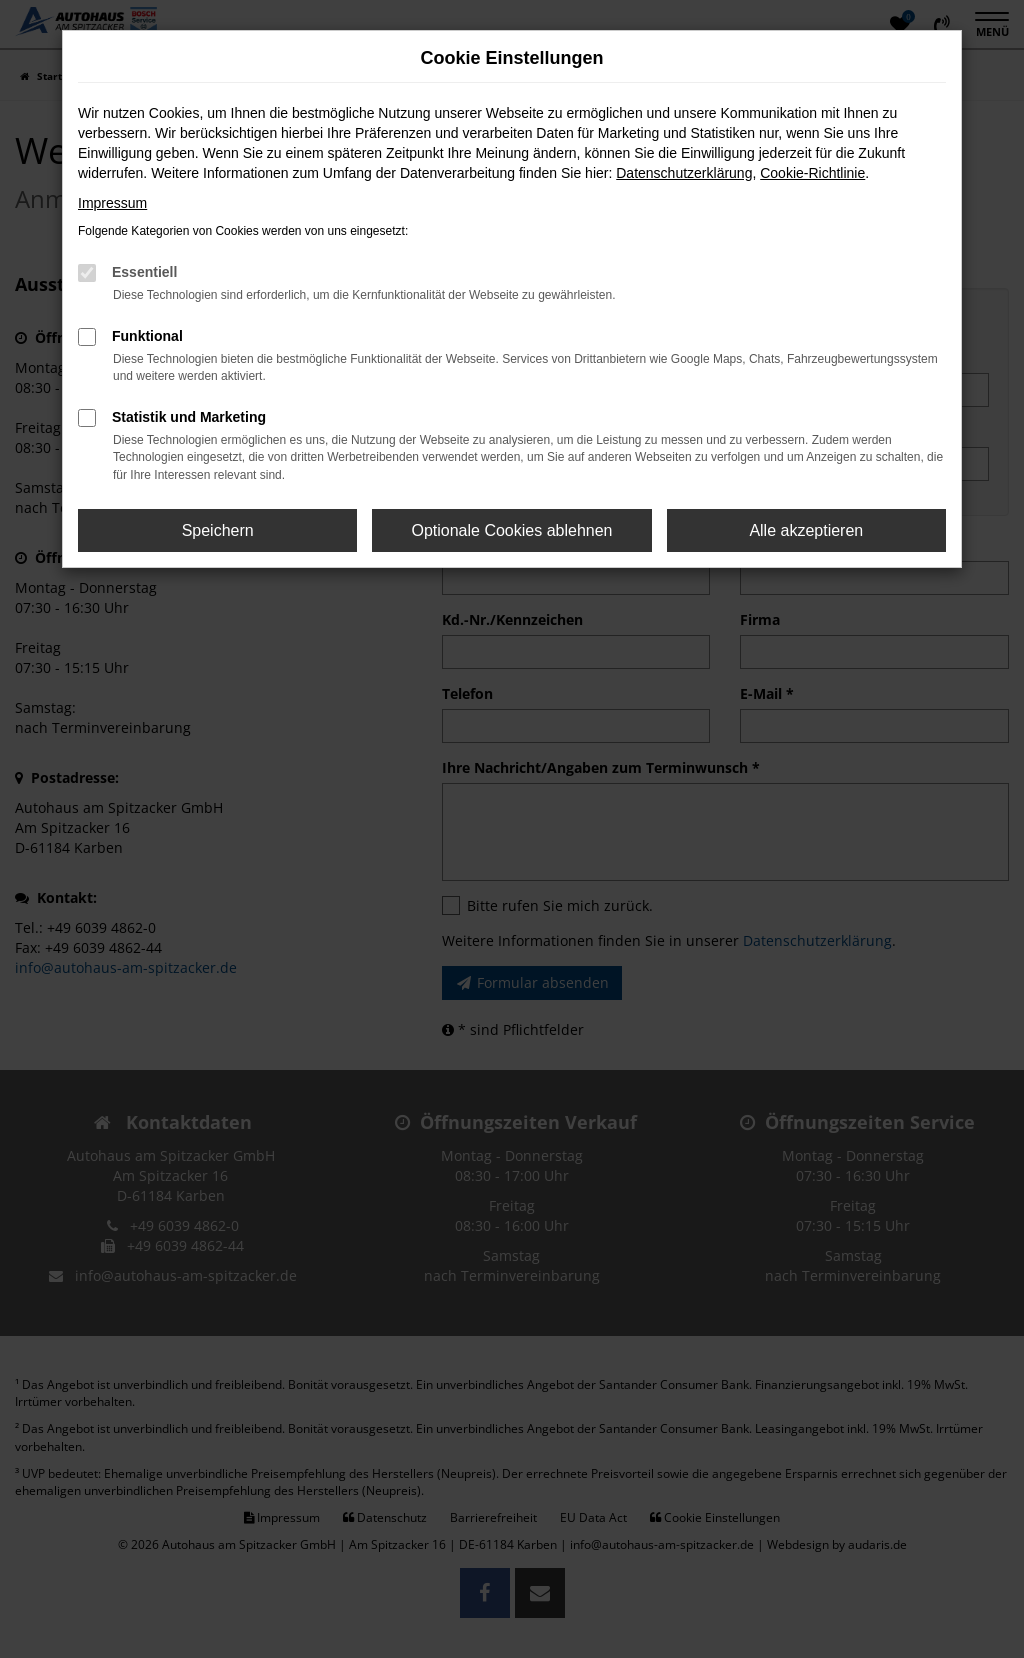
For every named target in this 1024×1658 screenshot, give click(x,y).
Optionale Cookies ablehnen (511, 530)
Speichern (218, 530)
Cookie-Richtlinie (812, 173)
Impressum (112, 203)
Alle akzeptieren (806, 530)
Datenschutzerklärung (684, 173)
